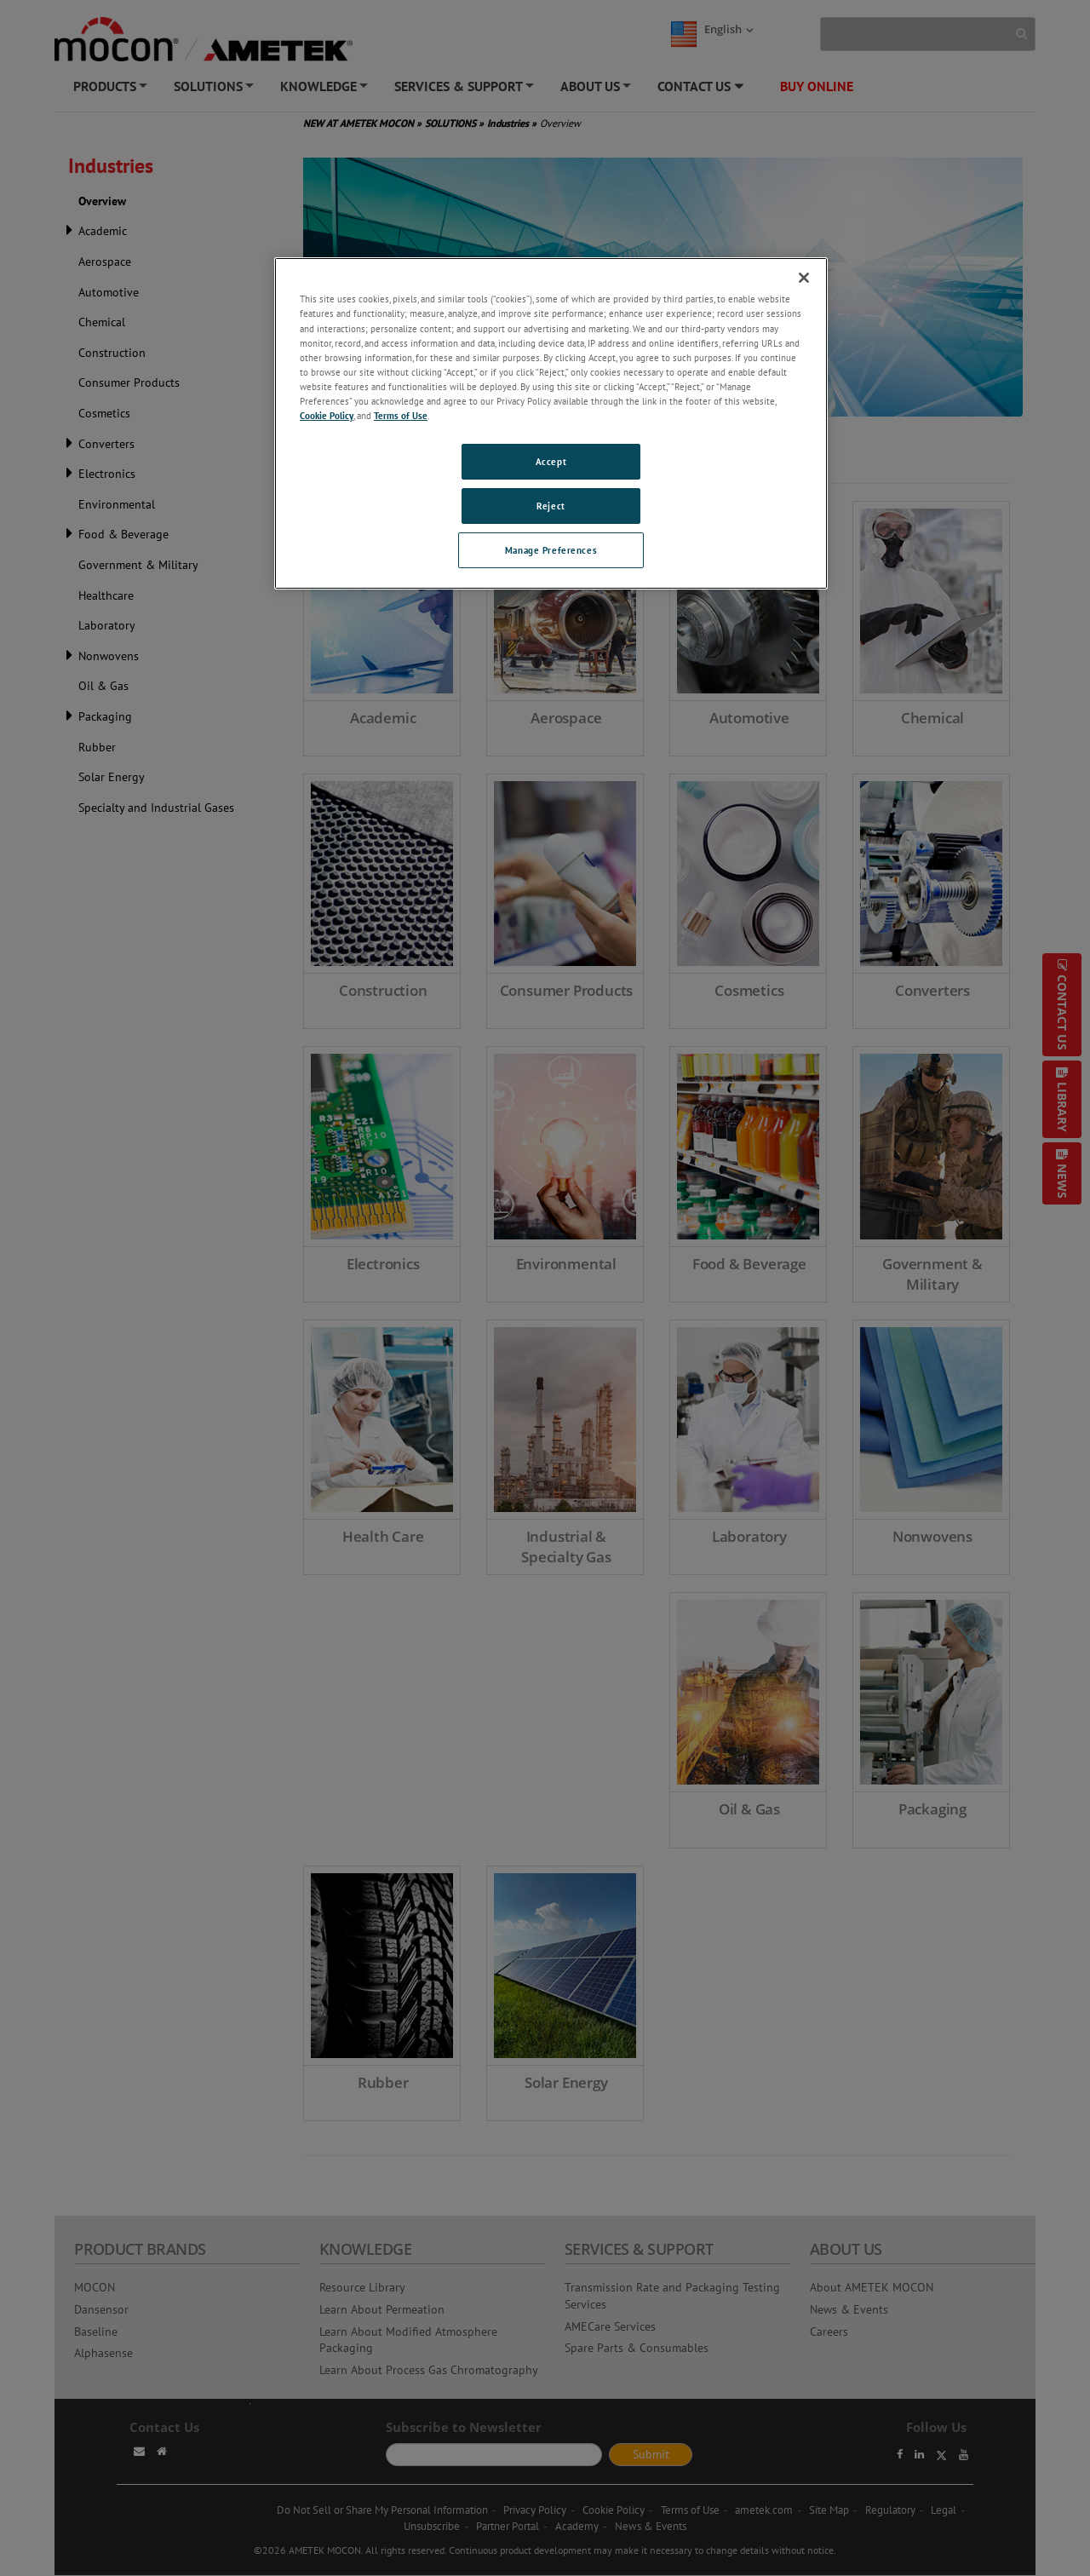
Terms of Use (400, 415)
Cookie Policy (326, 415)
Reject (550, 505)
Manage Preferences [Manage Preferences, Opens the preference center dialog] (551, 549)
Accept (551, 461)
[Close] (804, 277)
